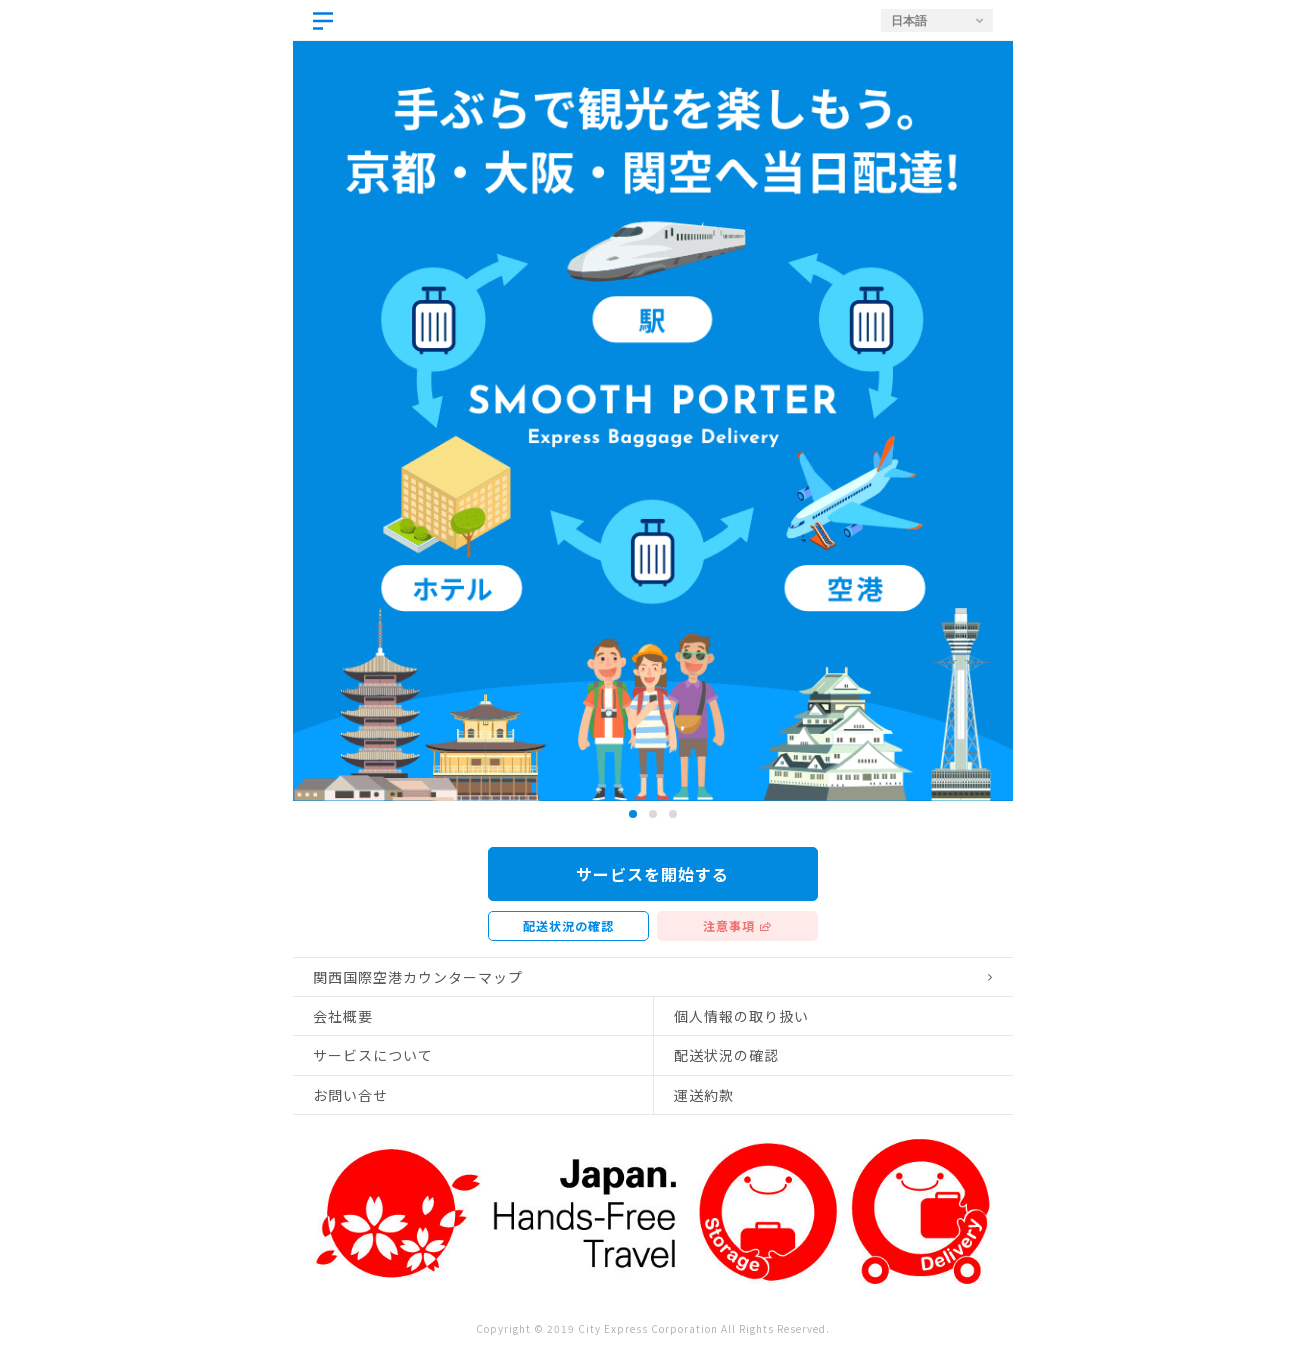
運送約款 (704, 1095)
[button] (633, 814)
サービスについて (373, 1055)
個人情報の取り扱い (741, 1016)
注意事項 (729, 925)
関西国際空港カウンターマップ (418, 977)
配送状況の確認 (568, 925)
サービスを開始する (652, 874)
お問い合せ (350, 1095)
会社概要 (343, 1016)
